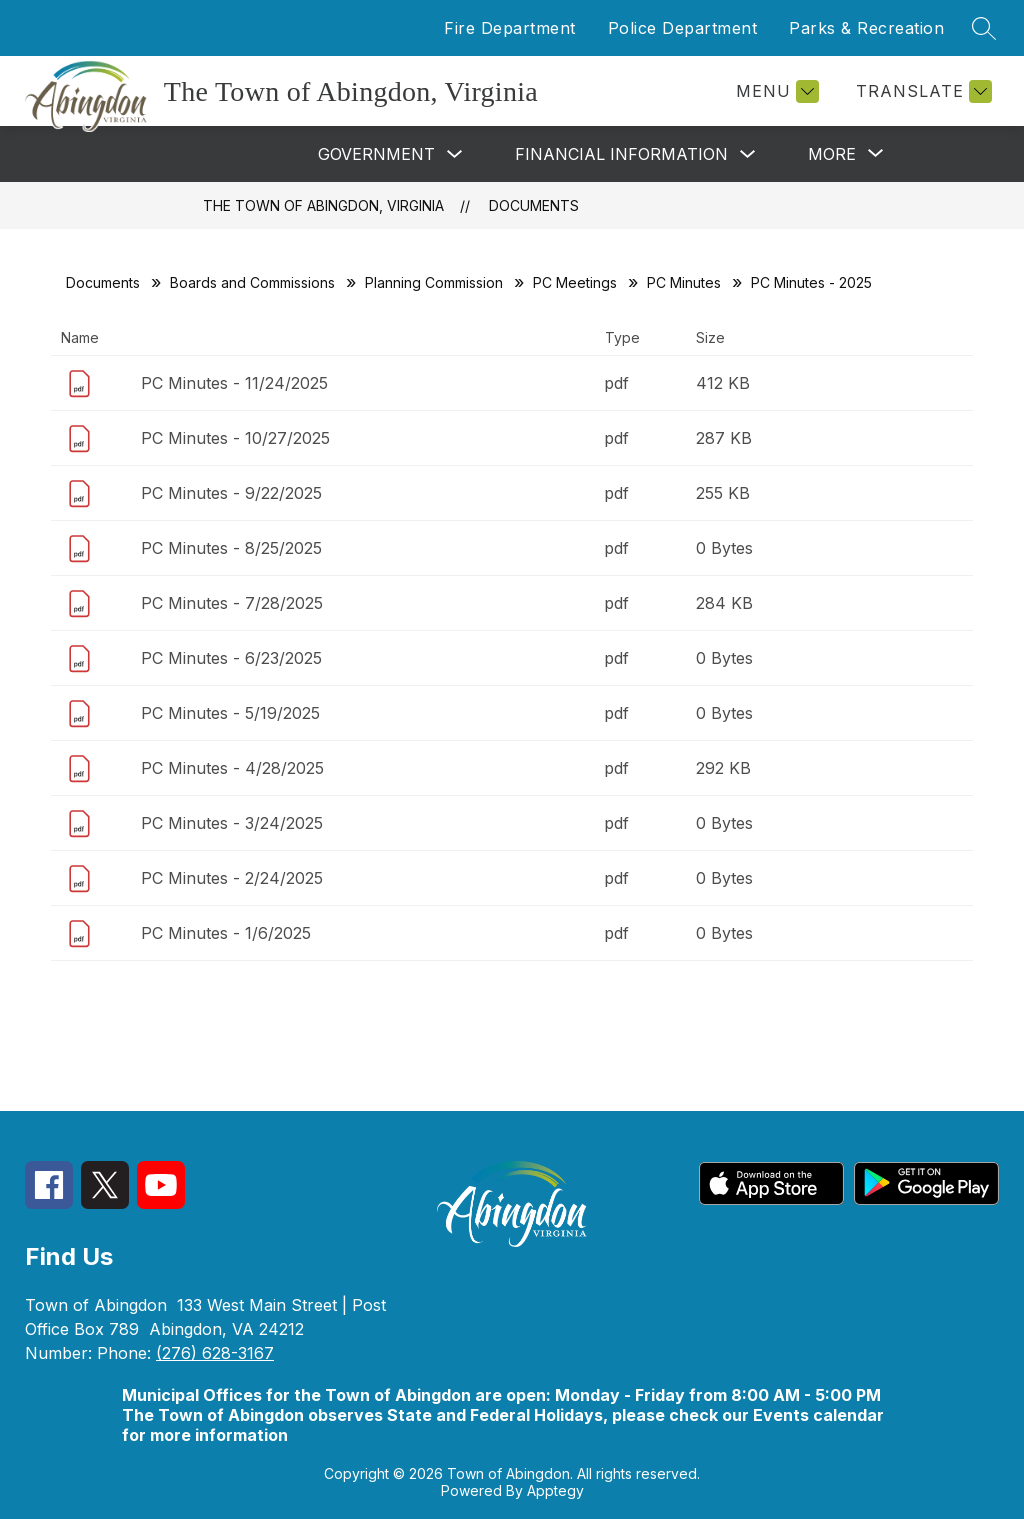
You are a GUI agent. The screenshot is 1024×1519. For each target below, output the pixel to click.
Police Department (683, 28)
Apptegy (555, 1490)
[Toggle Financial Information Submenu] (748, 154)
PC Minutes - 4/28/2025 (232, 768)
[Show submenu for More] (832, 154)
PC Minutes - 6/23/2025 (231, 658)
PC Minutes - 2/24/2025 (232, 878)
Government (376, 154)
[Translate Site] (921, 91)
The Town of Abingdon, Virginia (323, 205)
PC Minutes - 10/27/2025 (235, 438)
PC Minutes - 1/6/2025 (226, 933)
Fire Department (510, 28)
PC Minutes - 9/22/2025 (231, 493)
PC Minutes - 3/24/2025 (232, 823)
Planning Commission (434, 282)
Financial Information (621, 154)
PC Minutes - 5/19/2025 (230, 713)
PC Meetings (575, 282)
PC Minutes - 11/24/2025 (234, 383)
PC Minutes (684, 282)
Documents (534, 205)
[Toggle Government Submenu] (455, 154)
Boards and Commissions (252, 282)
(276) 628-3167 (215, 1353)
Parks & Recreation (866, 28)
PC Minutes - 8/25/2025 (231, 548)
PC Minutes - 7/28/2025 (232, 603)
